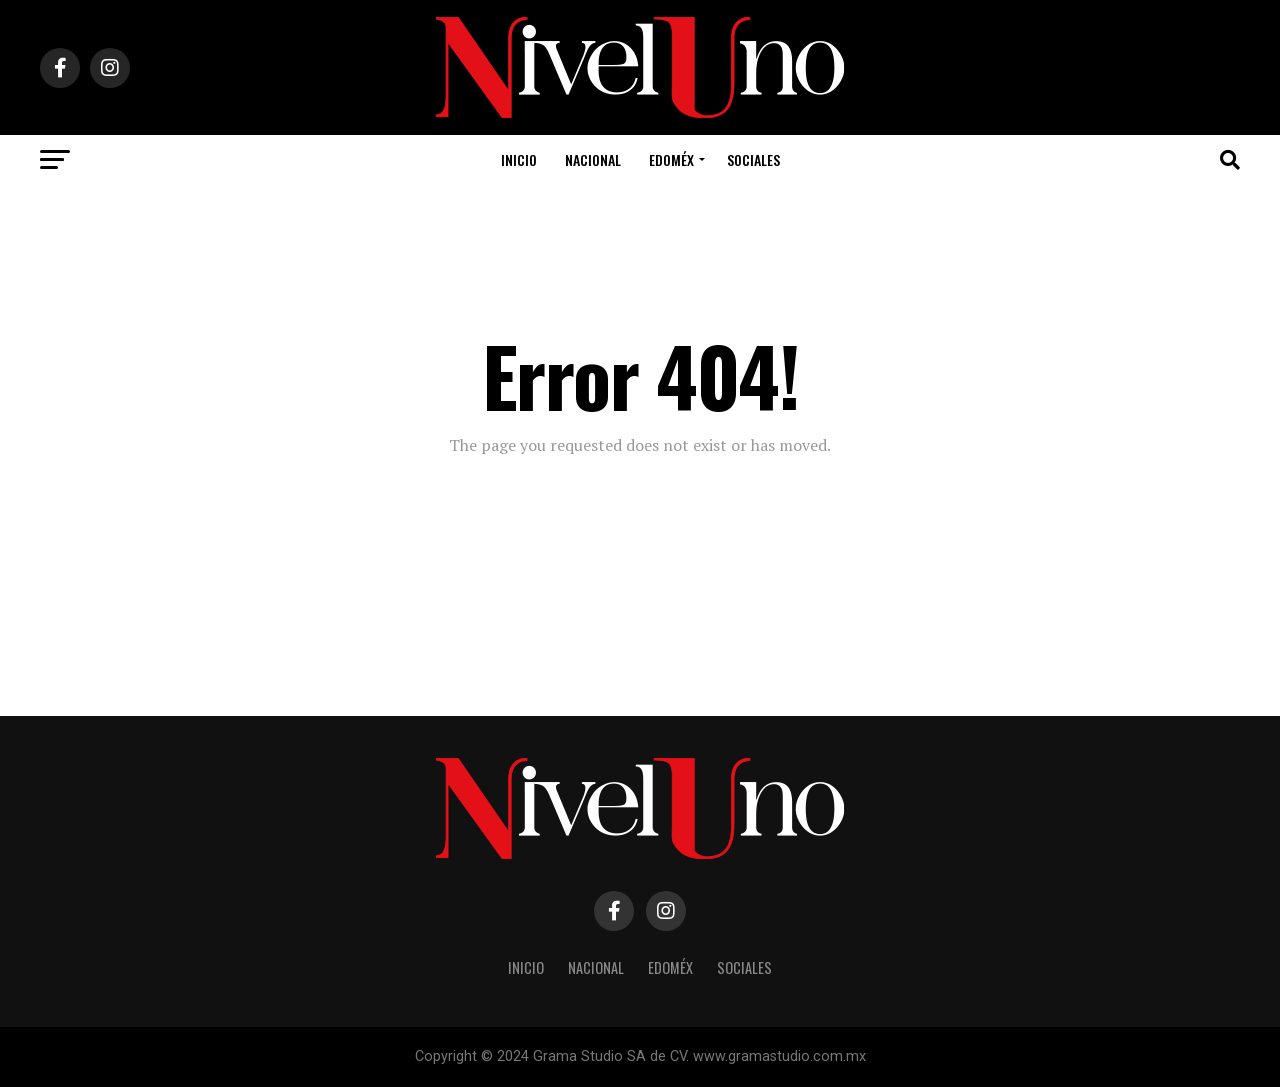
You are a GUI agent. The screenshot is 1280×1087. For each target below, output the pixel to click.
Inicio (519, 159)
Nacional (593, 159)
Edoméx (671, 159)
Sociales (753, 159)
